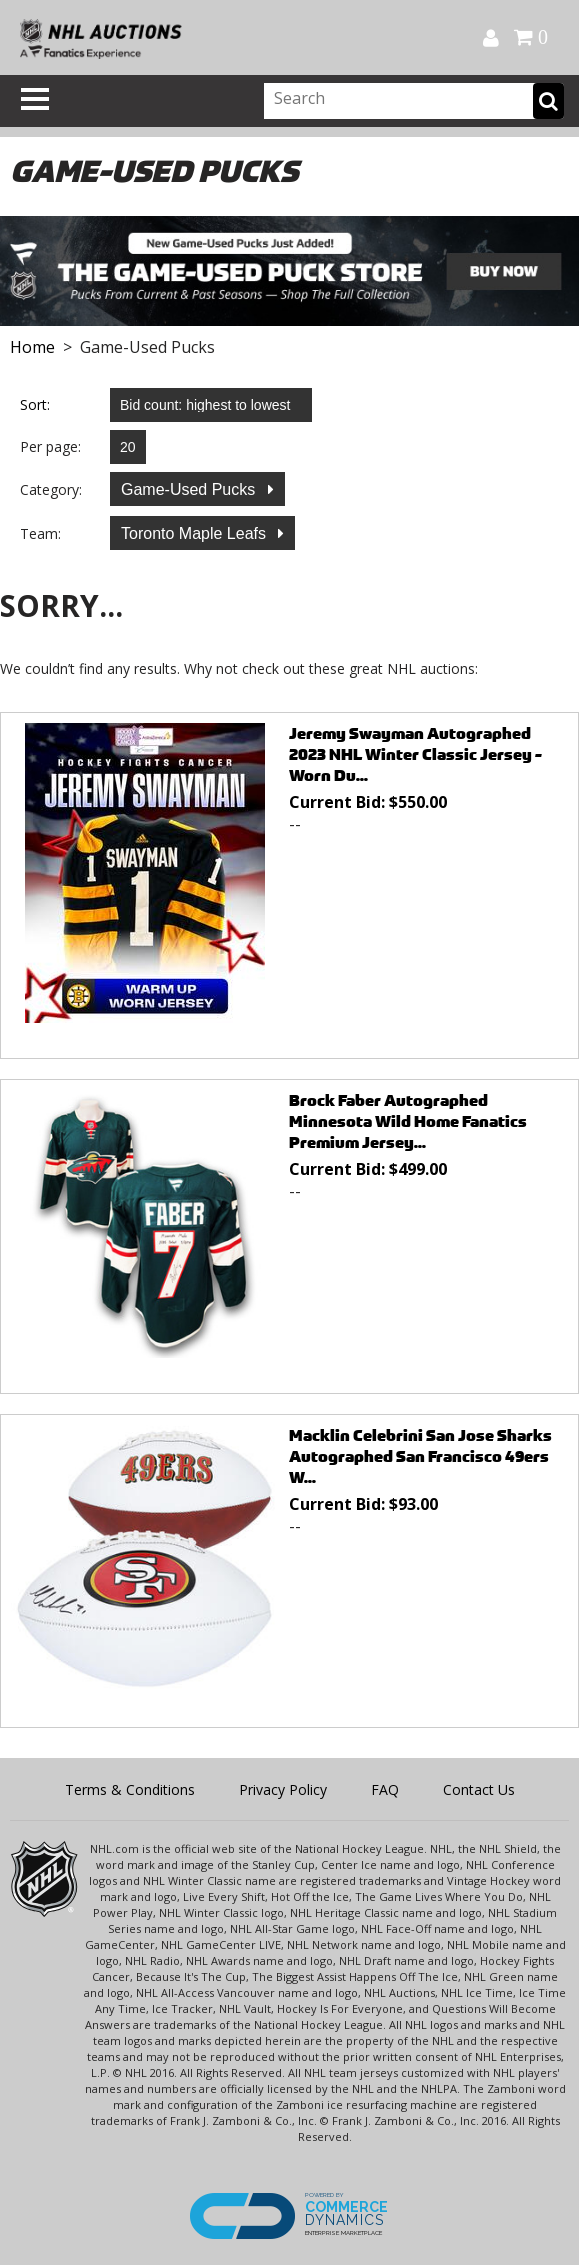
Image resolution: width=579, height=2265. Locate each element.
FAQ (385, 1789)
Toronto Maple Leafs (195, 533)
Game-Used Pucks (190, 489)
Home (32, 347)
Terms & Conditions (130, 1789)
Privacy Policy (283, 1789)
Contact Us (479, 1789)
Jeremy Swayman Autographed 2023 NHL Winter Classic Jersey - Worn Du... (415, 754)
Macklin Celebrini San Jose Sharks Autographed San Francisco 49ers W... (420, 1456)
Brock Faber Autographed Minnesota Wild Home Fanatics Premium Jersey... (408, 1121)
